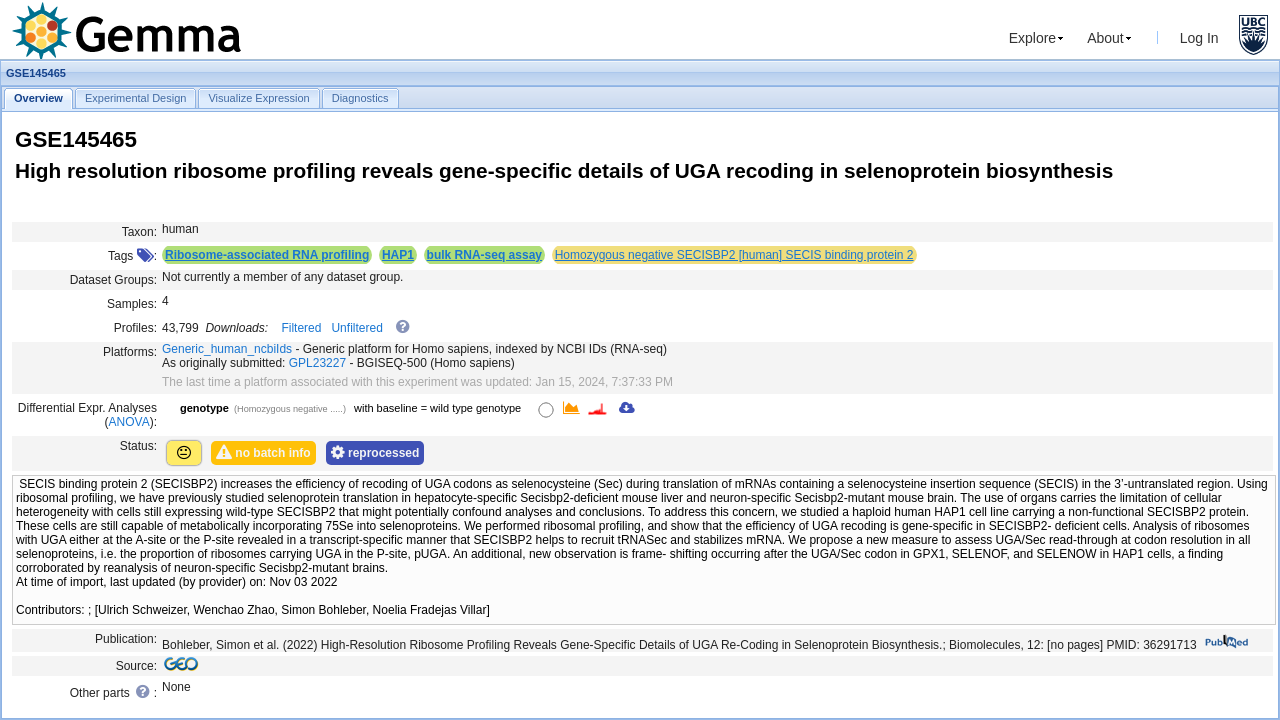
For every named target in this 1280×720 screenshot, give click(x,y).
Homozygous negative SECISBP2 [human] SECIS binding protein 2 (734, 255)
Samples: (132, 304)
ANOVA (129, 422)
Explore (1032, 38)
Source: (136, 666)
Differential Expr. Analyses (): (87, 415)
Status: (138, 446)
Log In (1199, 38)
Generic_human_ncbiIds (227, 349)
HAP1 (398, 255)
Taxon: (139, 232)
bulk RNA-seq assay (484, 255)
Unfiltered (356, 328)
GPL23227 (317, 363)
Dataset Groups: (113, 280)
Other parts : (113, 691)
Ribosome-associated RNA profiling (267, 255)
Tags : (132, 256)
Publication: (126, 639)
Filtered (301, 328)
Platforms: (130, 352)
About (1105, 38)
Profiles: (135, 328)
